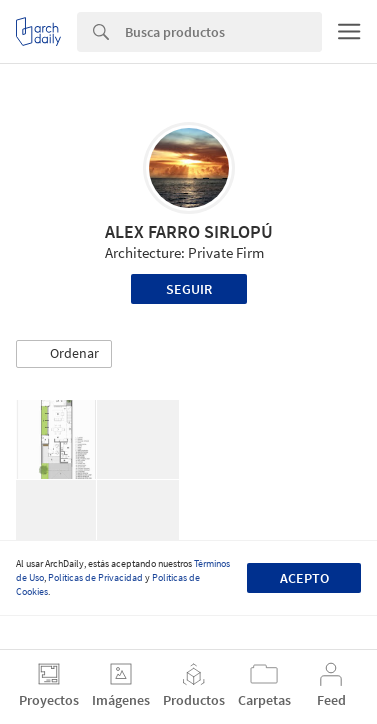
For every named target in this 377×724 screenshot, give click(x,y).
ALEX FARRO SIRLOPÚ (189, 231)
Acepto (304, 578)
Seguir (189, 289)
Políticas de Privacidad (95, 577)
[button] (64, 354)
